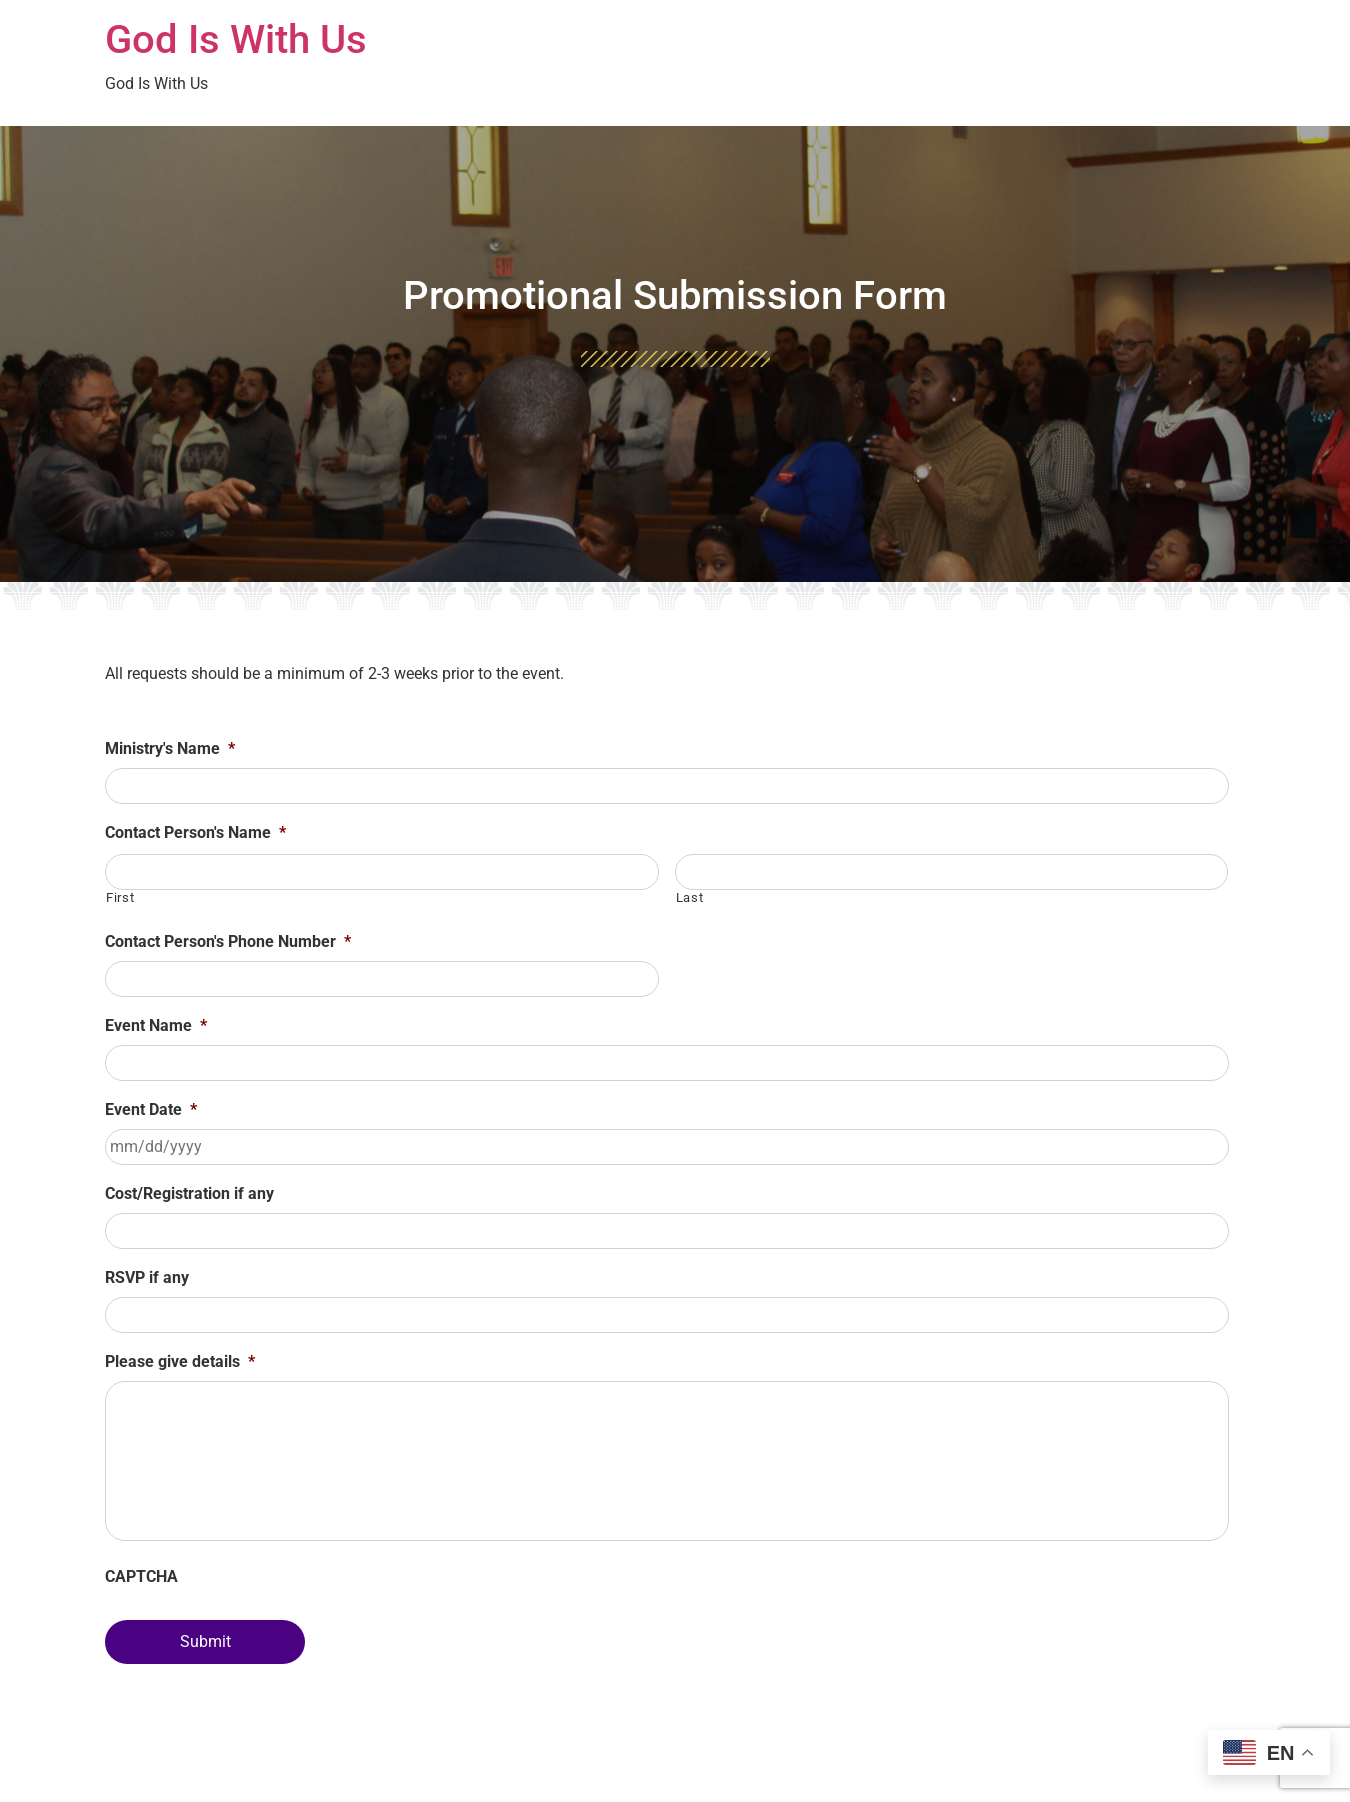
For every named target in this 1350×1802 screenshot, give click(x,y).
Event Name (156, 1025)
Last (690, 897)
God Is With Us (236, 39)
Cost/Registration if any (189, 1193)
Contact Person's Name (195, 832)
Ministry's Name (170, 748)
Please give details (180, 1361)
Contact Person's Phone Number (228, 941)
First (120, 897)
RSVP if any (147, 1277)
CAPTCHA (141, 1576)
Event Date (151, 1109)
